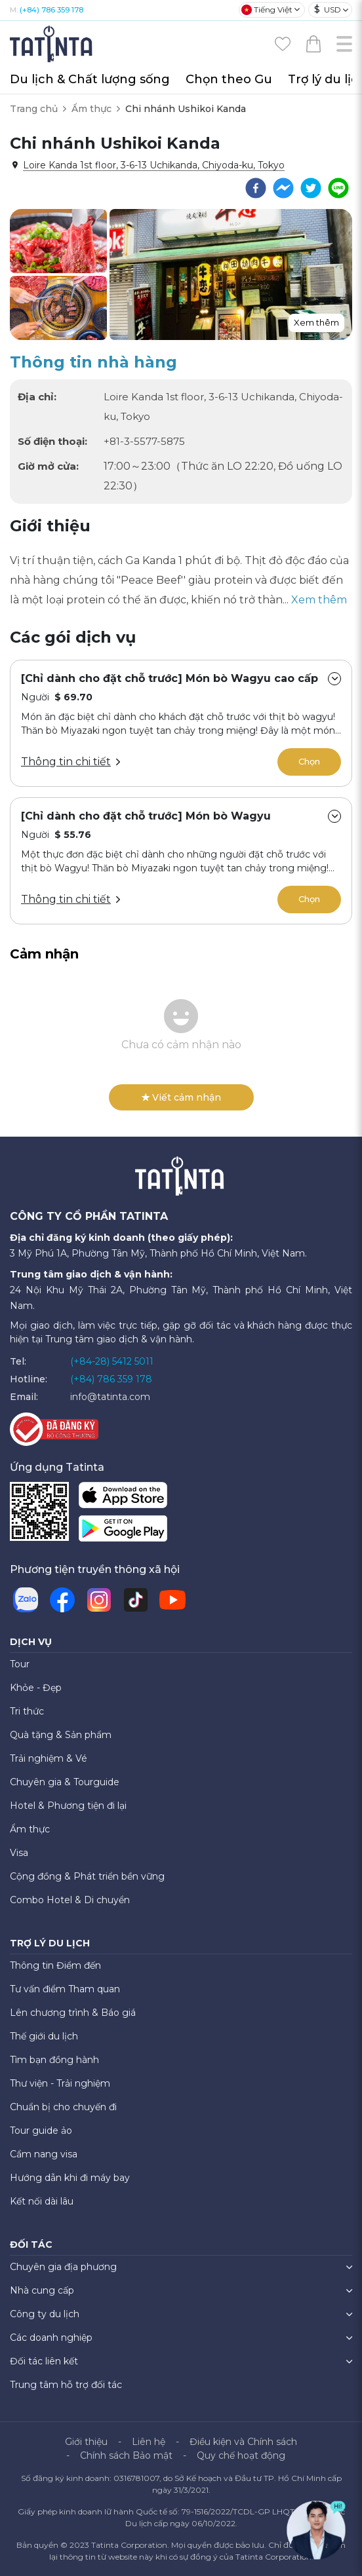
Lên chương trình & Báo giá (73, 2012)
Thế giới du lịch (44, 2036)
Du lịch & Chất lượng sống (90, 79)
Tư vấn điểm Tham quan (65, 1989)
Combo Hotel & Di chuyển (70, 1900)
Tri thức (27, 1711)
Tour (20, 1664)
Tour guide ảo (41, 2130)
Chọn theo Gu (229, 79)
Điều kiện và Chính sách (243, 2442)
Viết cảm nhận (181, 1097)
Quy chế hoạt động (241, 2455)
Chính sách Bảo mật (126, 2455)
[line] (338, 188)
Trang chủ (34, 109)
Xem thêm (316, 322)
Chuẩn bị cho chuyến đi (63, 2107)
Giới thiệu (86, 2442)
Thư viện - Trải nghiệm (60, 2083)
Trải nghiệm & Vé (48, 1758)
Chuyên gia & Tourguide (64, 1782)
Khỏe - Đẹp (36, 1688)
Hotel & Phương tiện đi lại (68, 1805)
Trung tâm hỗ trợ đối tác (66, 2385)
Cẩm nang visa (43, 2154)
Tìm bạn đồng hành (54, 2060)
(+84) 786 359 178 (51, 9)
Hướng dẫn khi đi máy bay (70, 2178)
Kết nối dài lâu (41, 2201)
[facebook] (255, 188)
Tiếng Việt (266, 10)
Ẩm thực (91, 109)
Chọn (309, 761)
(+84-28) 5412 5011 (111, 1361)
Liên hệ (148, 2442)
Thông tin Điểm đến (55, 1965)
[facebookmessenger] (283, 188)
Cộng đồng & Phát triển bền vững (87, 1876)
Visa (19, 1853)
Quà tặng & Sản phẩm (60, 1735)
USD (327, 9)
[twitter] (310, 188)
